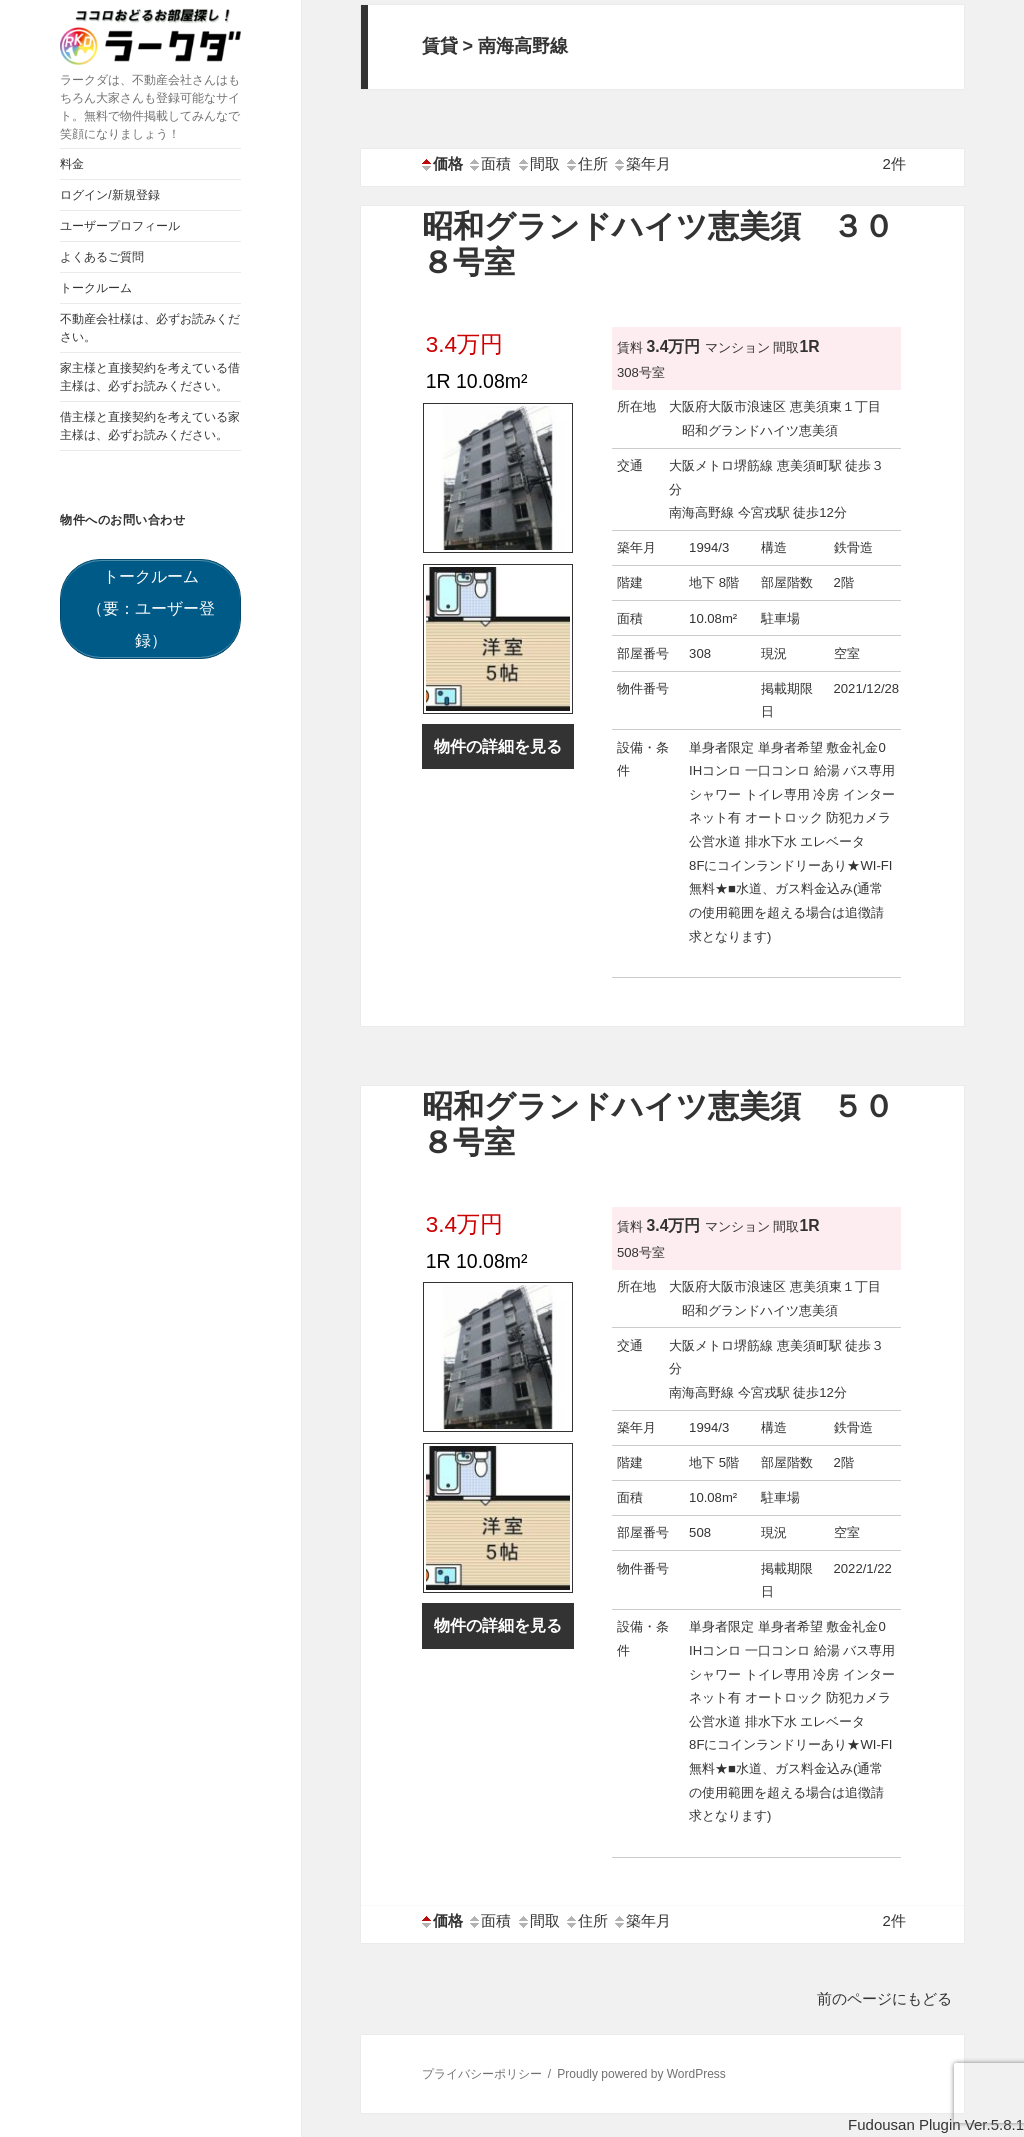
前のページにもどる (884, 1998)
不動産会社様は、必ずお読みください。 (150, 328)
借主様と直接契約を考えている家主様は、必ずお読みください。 (150, 426)
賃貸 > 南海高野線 (495, 46)
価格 (441, 163)
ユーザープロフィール (120, 226)
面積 (489, 163)
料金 (72, 164)
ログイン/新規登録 (109, 195)
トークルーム (96, 288)
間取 (538, 163)
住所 (586, 163)
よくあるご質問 (102, 257)
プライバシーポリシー (482, 2074)
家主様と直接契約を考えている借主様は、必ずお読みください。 (150, 377)
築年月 (641, 163)
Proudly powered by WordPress (641, 2074)
